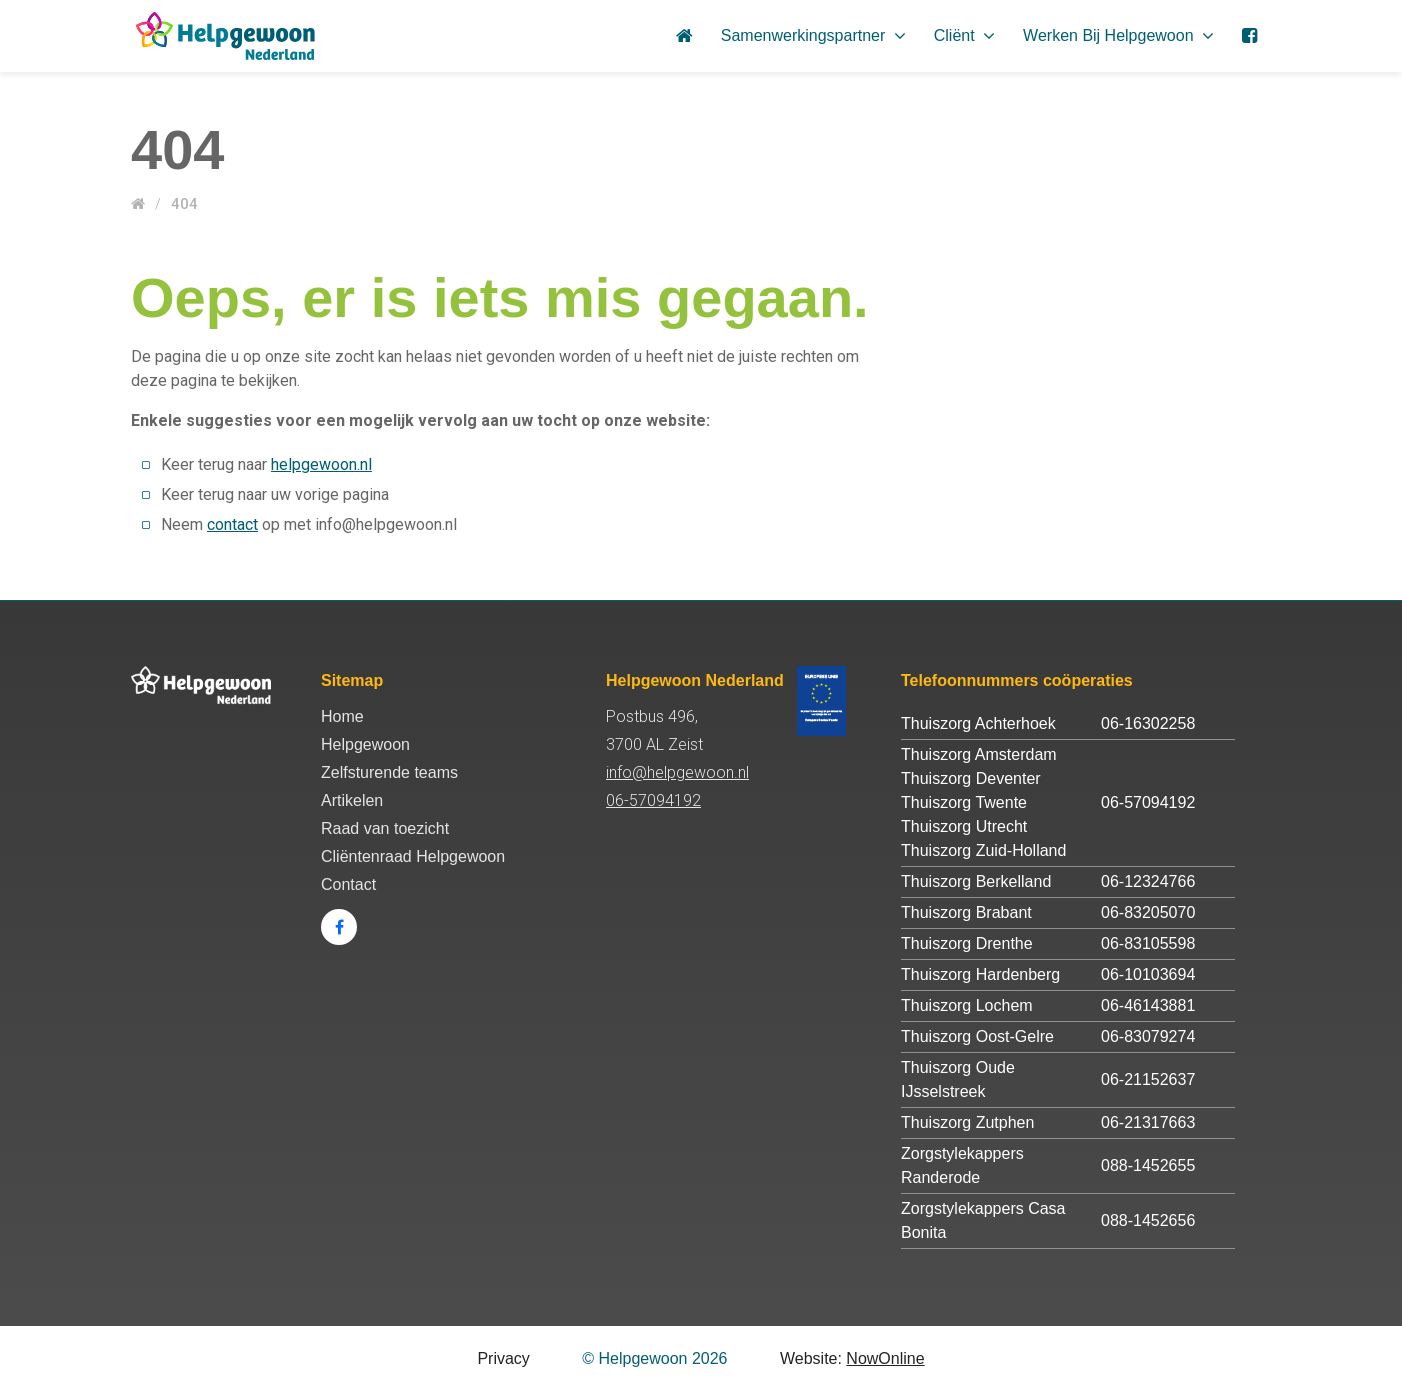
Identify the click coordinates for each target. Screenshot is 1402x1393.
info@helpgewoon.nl (677, 772)
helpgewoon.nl (321, 464)
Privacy (503, 1358)
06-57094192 (653, 800)
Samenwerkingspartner (813, 35)
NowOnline (885, 1358)
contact (232, 524)
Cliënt (964, 35)
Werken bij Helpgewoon (1118, 35)
